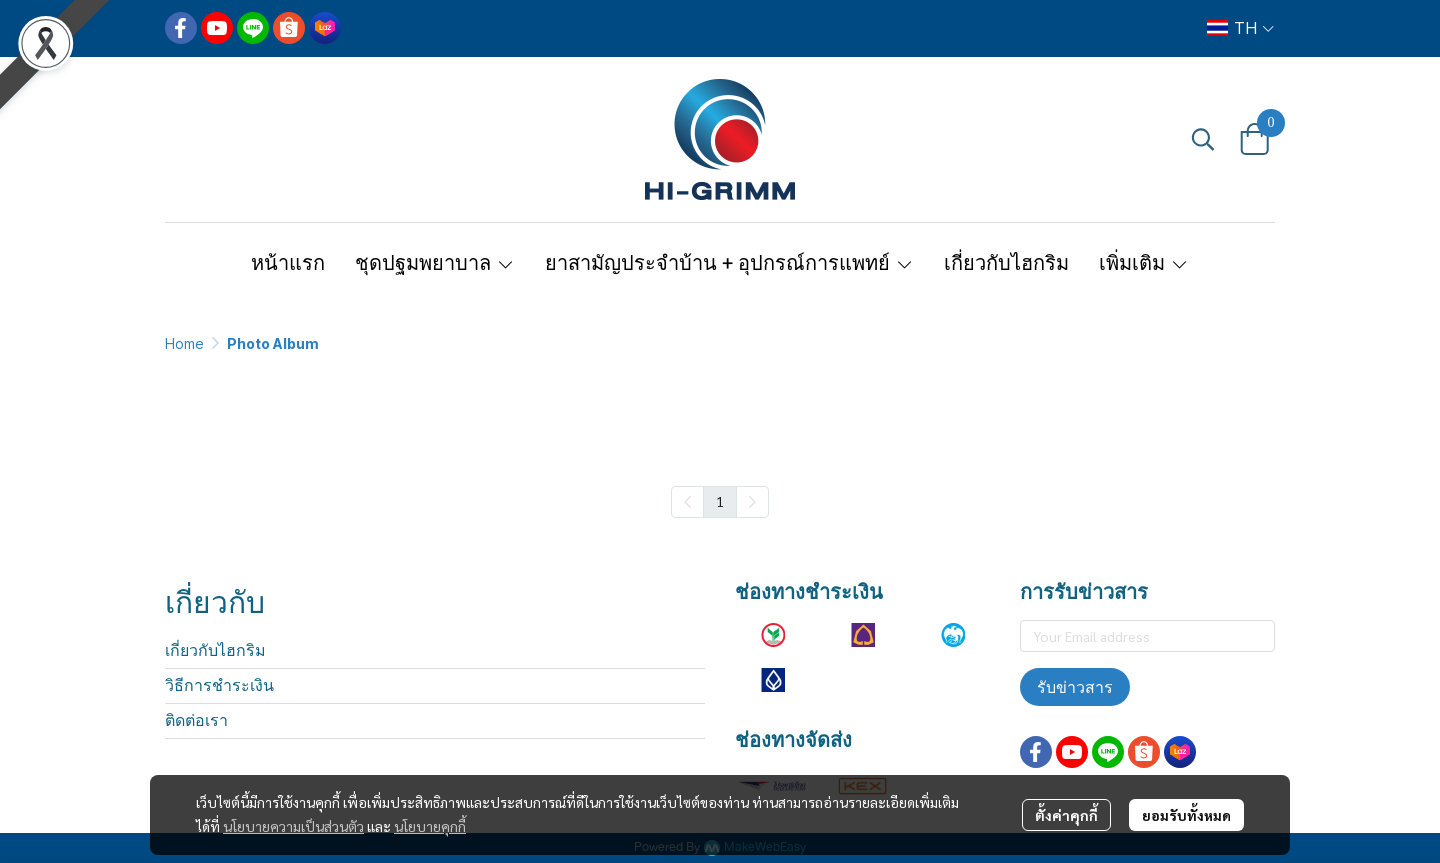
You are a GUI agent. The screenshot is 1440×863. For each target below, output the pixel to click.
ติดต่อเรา (196, 720)
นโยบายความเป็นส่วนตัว (293, 826)
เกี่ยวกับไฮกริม (215, 650)
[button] (1240, 28)
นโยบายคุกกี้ (430, 826)
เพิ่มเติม (1144, 263)
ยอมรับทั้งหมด (1186, 815)
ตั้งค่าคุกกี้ (1066, 815)
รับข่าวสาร (1075, 687)
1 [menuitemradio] (720, 501)
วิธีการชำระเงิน (219, 685)
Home (184, 343)
